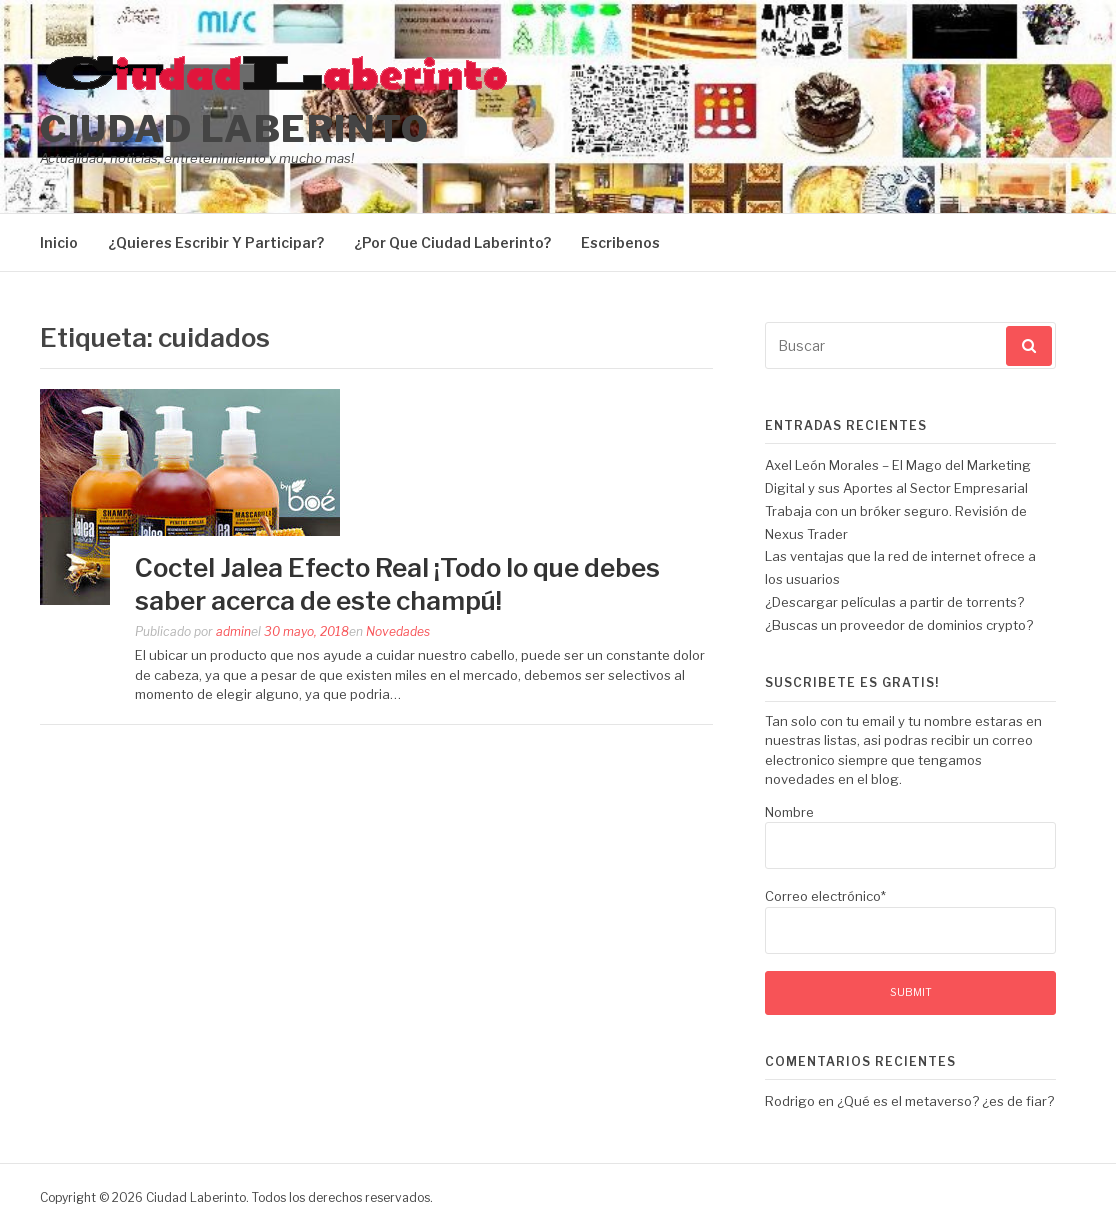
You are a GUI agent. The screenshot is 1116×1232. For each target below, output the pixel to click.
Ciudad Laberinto (234, 129)
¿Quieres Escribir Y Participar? (216, 242)
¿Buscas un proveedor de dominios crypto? (899, 625)
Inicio (59, 242)
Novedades (398, 631)
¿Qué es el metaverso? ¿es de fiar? (945, 1101)
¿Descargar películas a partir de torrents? (894, 602)
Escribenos (620, 242)
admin (233, 631)
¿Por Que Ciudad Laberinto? (452, 242)
